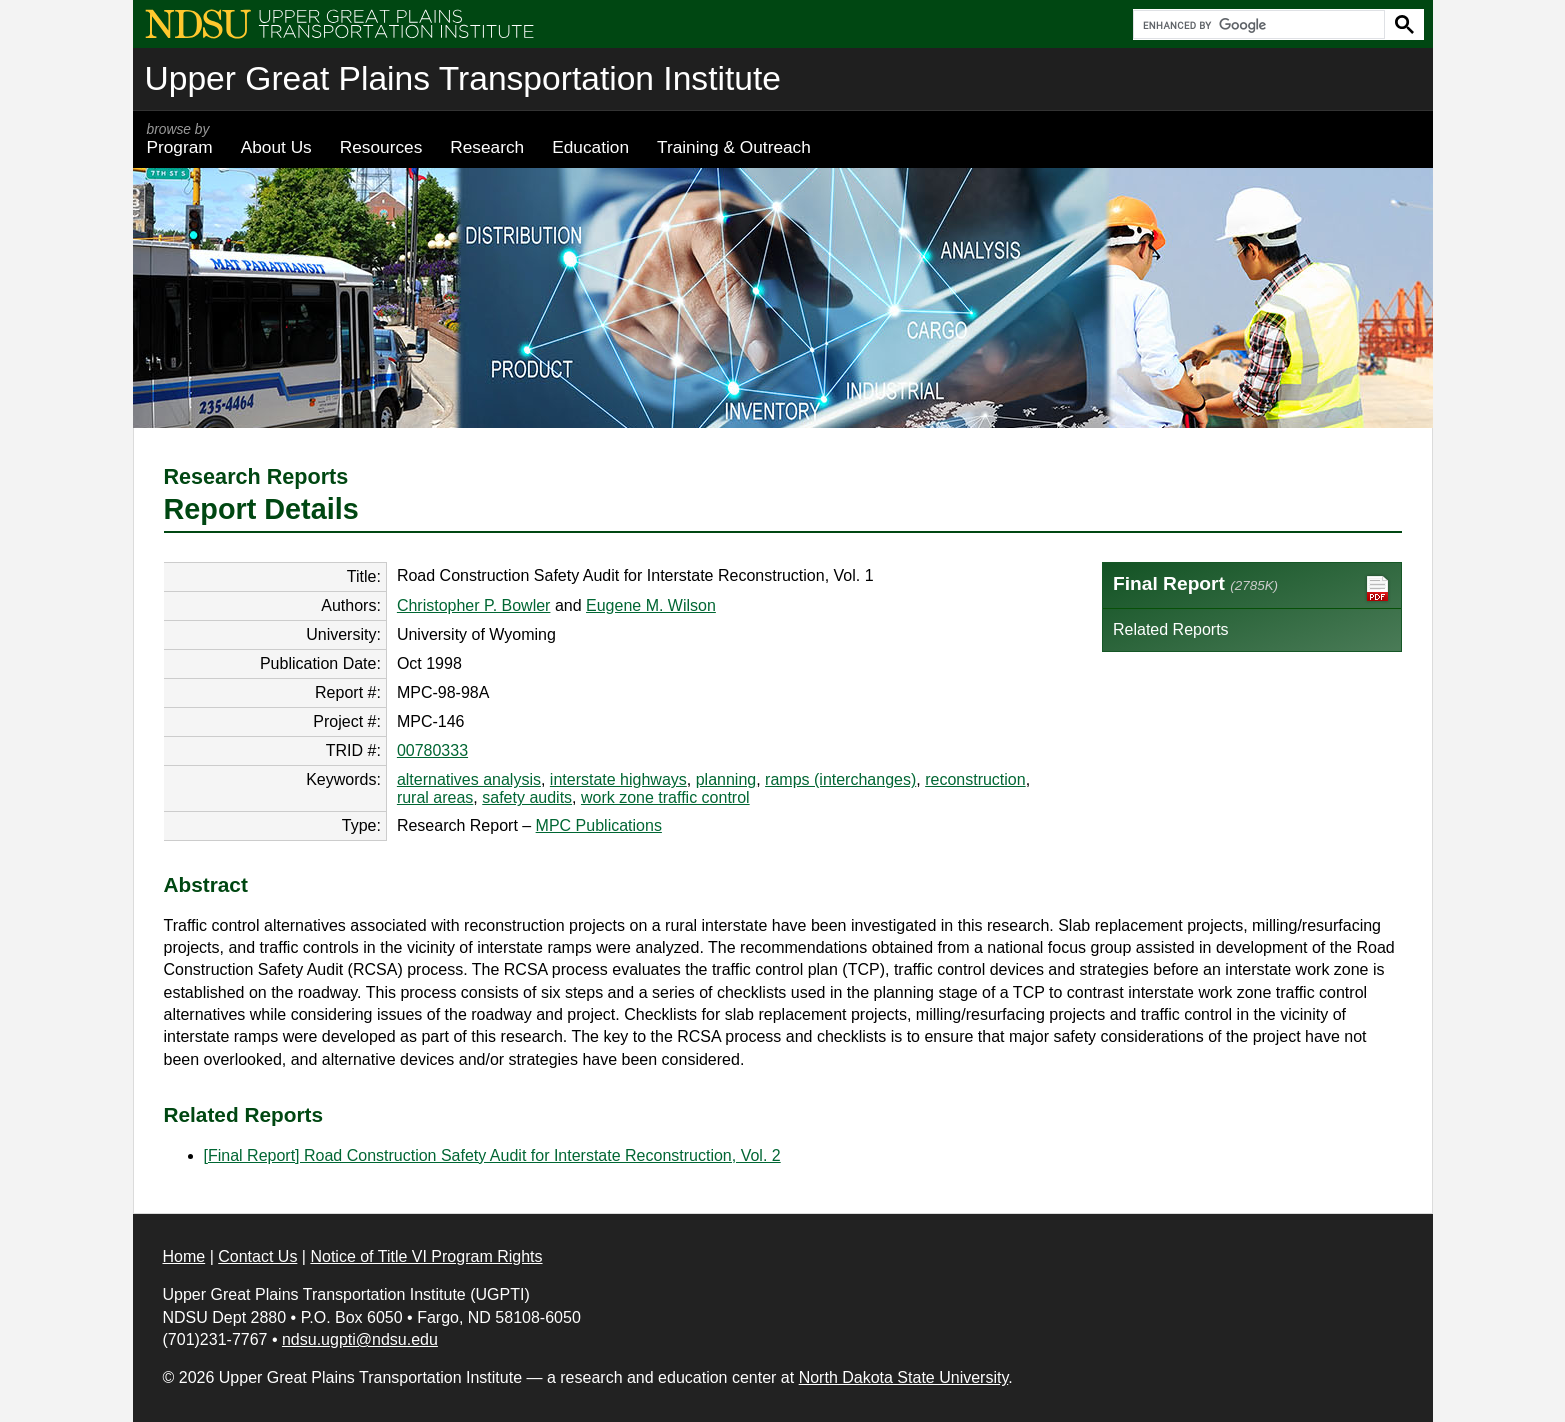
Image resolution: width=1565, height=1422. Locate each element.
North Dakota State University (904, 1377)
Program (180, 139)
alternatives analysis (469, 779)
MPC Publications (599, 825)
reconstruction (975, 779)
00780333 (432, 750)
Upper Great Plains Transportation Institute (463, 78)
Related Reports (1171, 629)
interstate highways (618, 779)
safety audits (527, 797)
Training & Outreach (734, 147)
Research (487, 147)
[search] (1257, 25)
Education (590, 147)
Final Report (1252, 588)
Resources (381, 147)
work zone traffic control (665, 797)
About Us (276, 147)
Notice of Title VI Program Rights (426, 1256)
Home (184, 1256)
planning (726, 779)
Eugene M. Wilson (651, 605)
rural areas (435, 797)
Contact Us (257, 1256)
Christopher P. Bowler (474, 605)
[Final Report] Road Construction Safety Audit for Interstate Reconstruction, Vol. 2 (492, 1155)
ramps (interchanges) (840, 779)
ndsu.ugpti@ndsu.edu (360, 1339)
